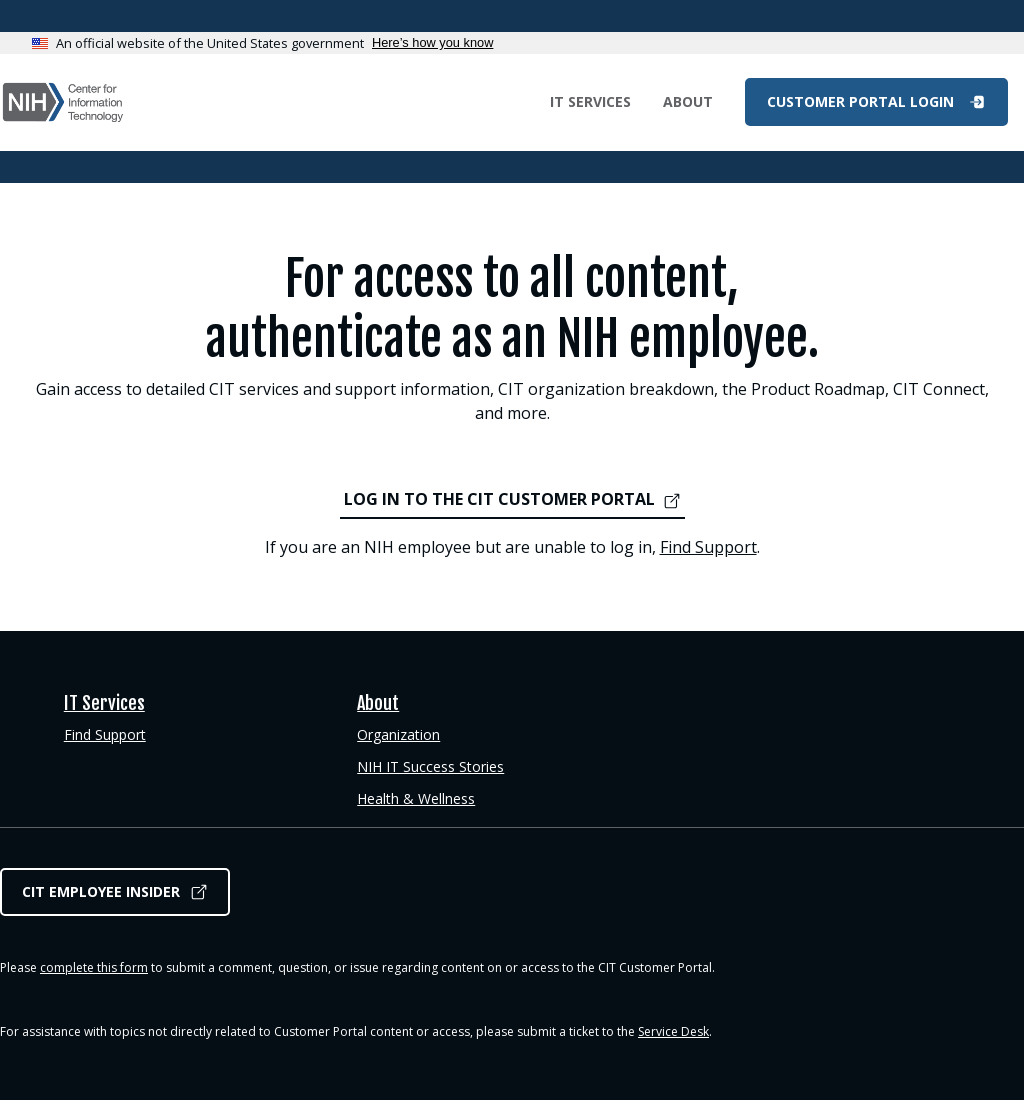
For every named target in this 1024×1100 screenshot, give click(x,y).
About (688, 101)
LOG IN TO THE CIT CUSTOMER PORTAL (499, 499)
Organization (398, 734)
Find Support (708, 547)
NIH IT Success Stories (430, 766)
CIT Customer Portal (63, 102)
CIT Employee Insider (101, 891)
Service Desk (673, 1031)
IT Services (590, 101)
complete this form (94, 967)
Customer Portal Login (862, 101)
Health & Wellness (416, 798)
